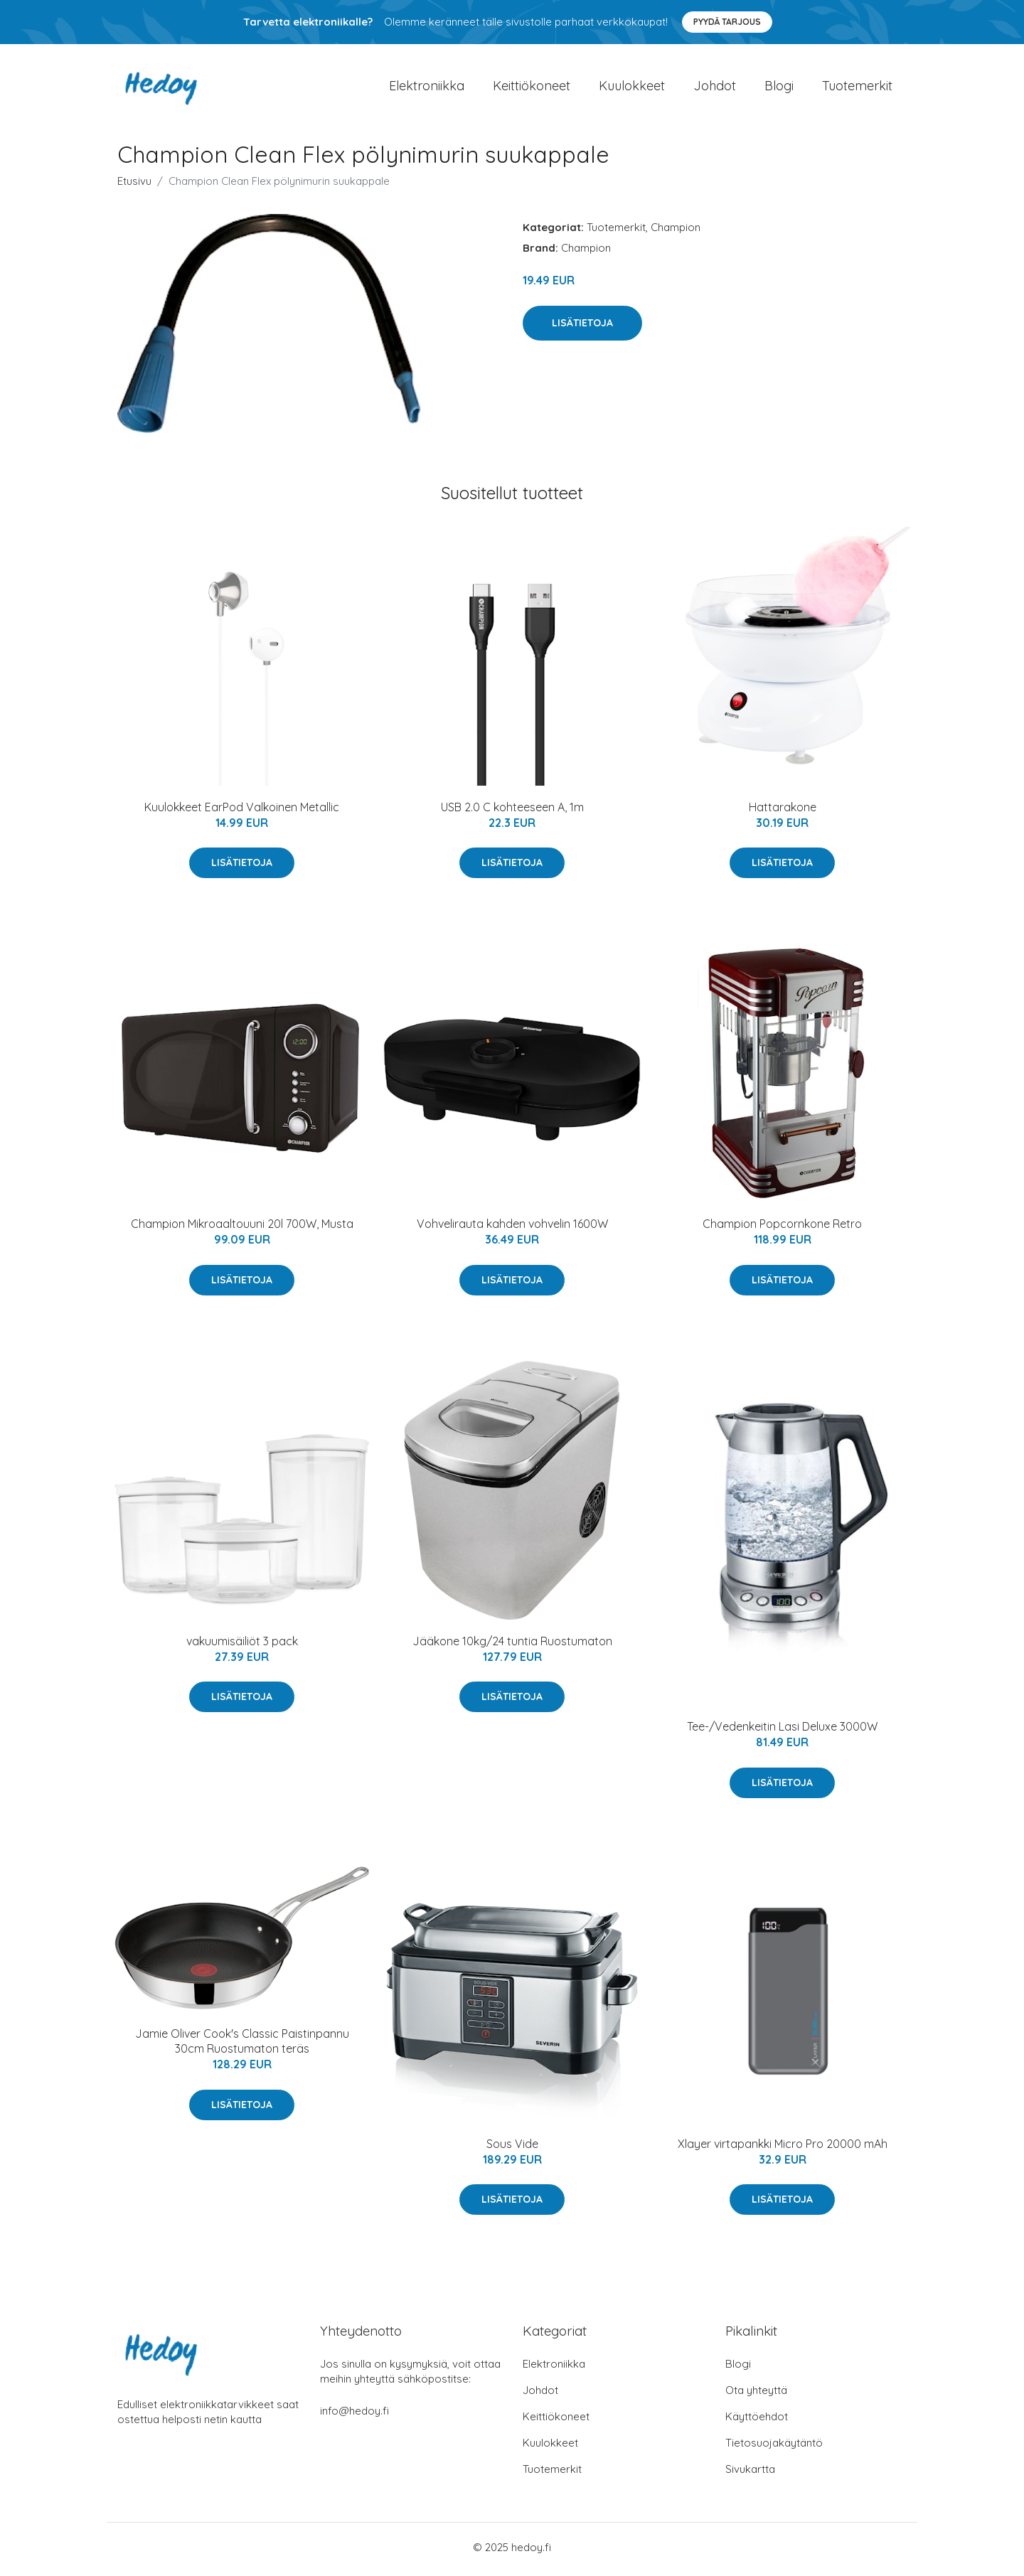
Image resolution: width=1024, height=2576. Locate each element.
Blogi (779, 88)
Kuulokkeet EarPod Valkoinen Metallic (241, 812)
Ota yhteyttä (756, 2394)
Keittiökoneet (531, 88)
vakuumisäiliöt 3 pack (242, 1645)
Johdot (714, 88)
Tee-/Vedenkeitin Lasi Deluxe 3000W (782, 1731)
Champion (675, 232)
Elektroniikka (426, 88)
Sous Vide (512, 2148)
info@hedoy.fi (354, 2415)
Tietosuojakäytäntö (774, 2447)
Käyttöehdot (756, 2420)
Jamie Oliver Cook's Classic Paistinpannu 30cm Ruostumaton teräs (242, 2046)
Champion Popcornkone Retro (782, 1229)
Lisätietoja (582, 327)
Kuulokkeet (632, 88)
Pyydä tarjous (727, 21)
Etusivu (134, 186)
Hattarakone (782, 812)
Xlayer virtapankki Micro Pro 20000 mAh (782, 2148)
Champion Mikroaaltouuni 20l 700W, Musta (242, 1229)
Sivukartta (750, 2473)
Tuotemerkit (857, 88)
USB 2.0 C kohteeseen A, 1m (512, 812)
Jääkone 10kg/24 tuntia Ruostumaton (512, 1645)
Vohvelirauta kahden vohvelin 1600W (512, 1229)
